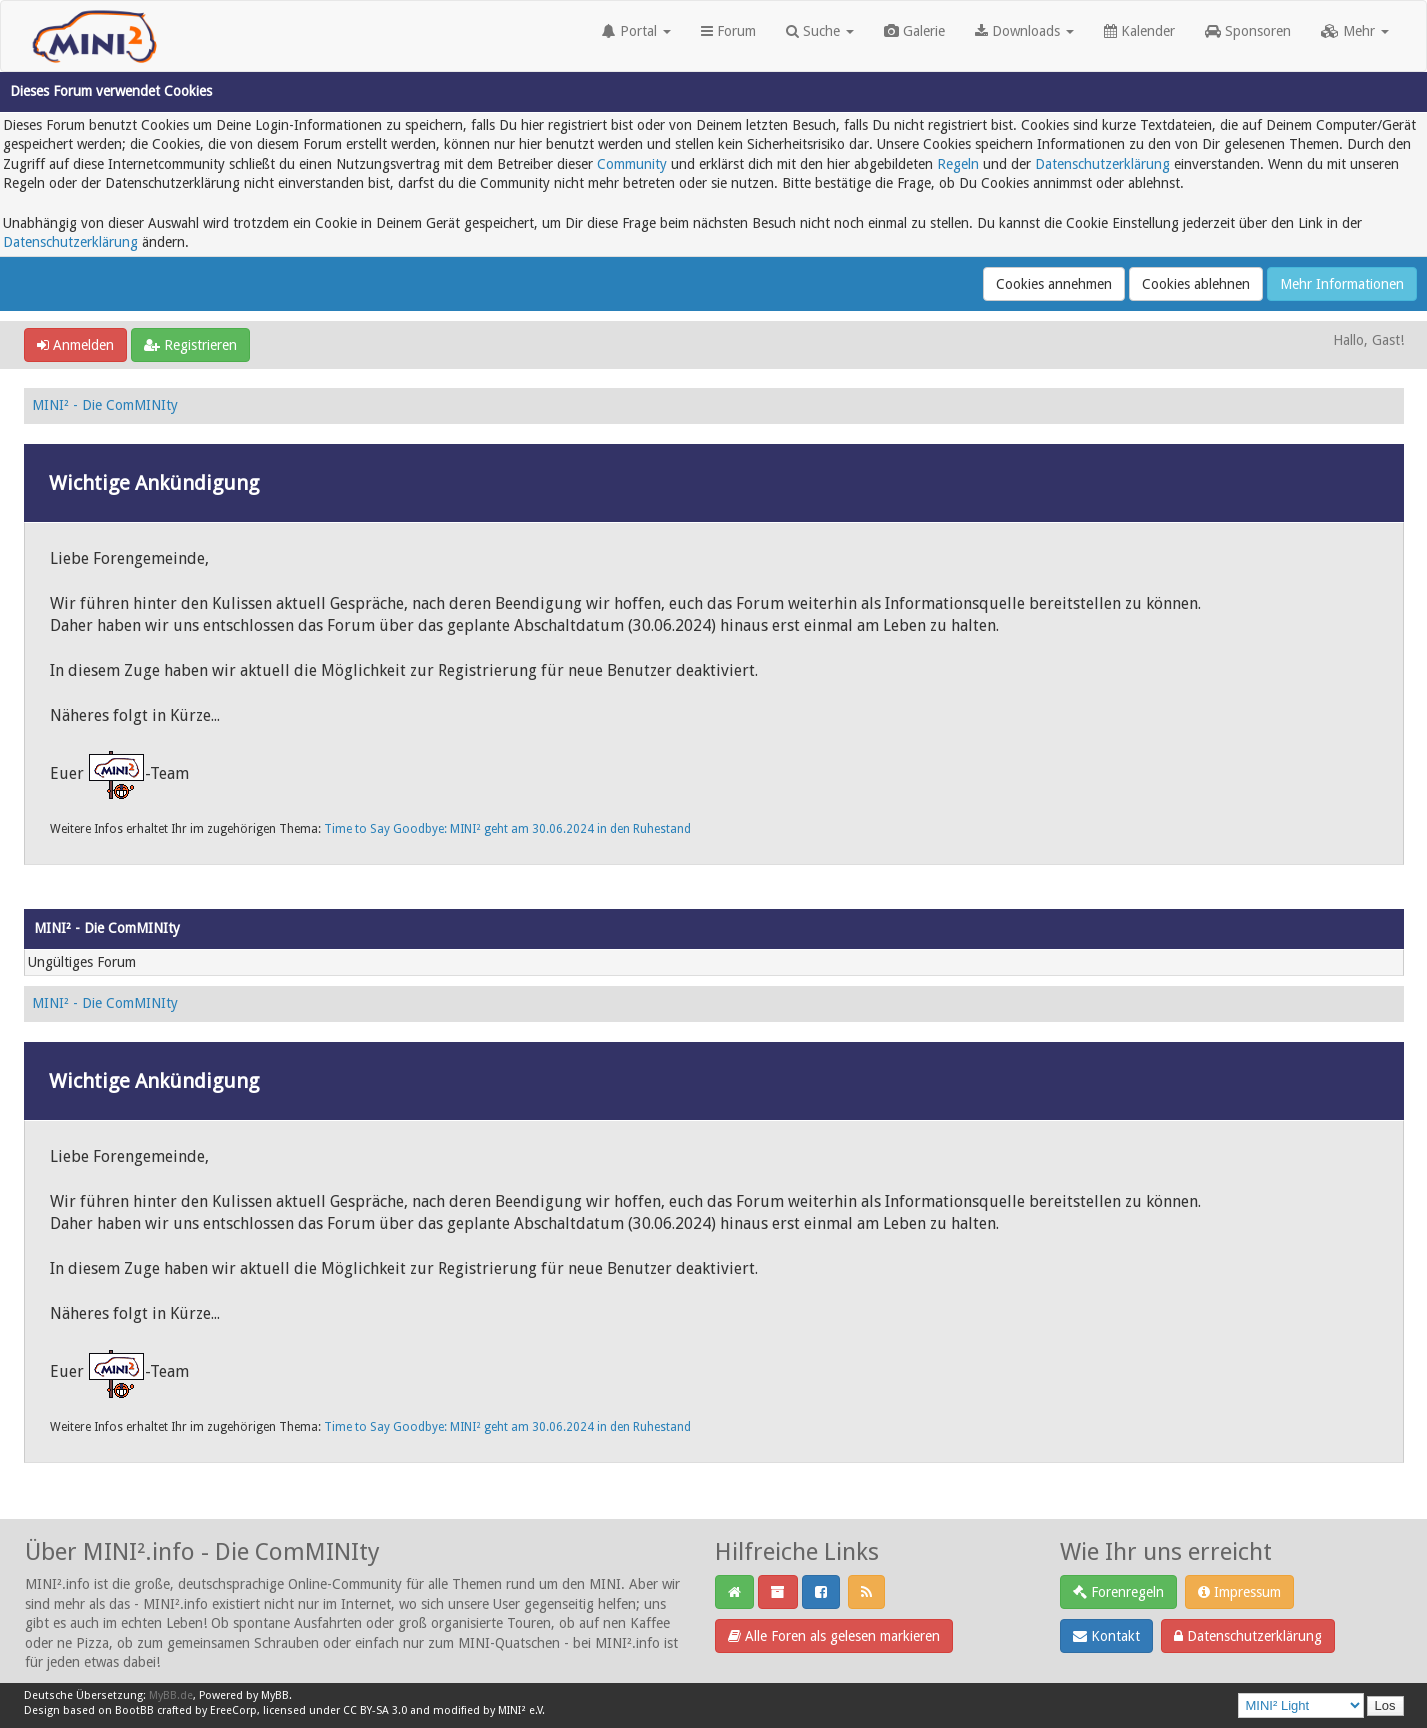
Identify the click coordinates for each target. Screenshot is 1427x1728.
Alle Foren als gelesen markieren (834, 1636)
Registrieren (190, 345)
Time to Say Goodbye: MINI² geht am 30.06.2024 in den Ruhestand (507, 829)
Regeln (958, 164)
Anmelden (75, 345)
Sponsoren (1248, 31)
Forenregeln (1118, 1592)
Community (632, 164)
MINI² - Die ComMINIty (105, 405)
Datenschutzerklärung (1102, 164)
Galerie (914, 31)
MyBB (275, 1695)
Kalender (1139, 31)
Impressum (1239, 1592)
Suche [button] (820, 31)
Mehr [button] (1355, 31)
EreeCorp (233, 1710)
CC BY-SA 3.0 (375, 1710)
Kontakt (1106, 1636)
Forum (728, 31)
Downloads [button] (1024, 31)
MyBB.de (171, 1695)
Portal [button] (636, 31)
